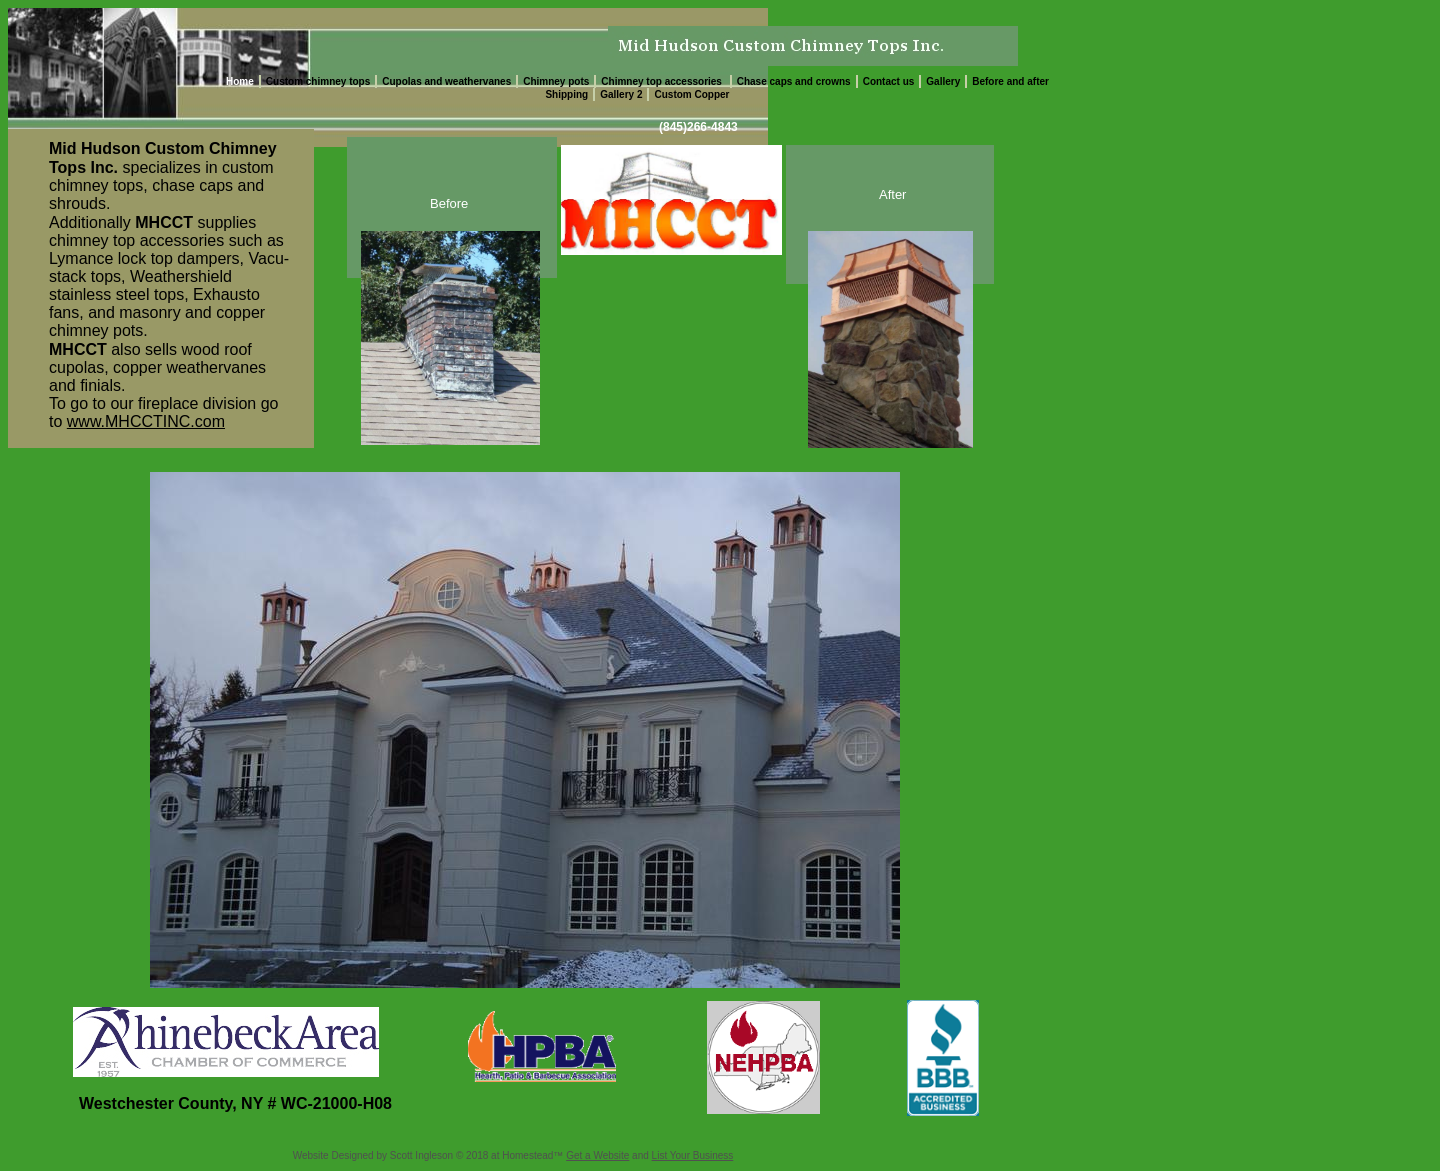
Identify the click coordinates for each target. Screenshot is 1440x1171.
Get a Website (597, 1155)
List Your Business (693, 1155)
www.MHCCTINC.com (146, 421)
